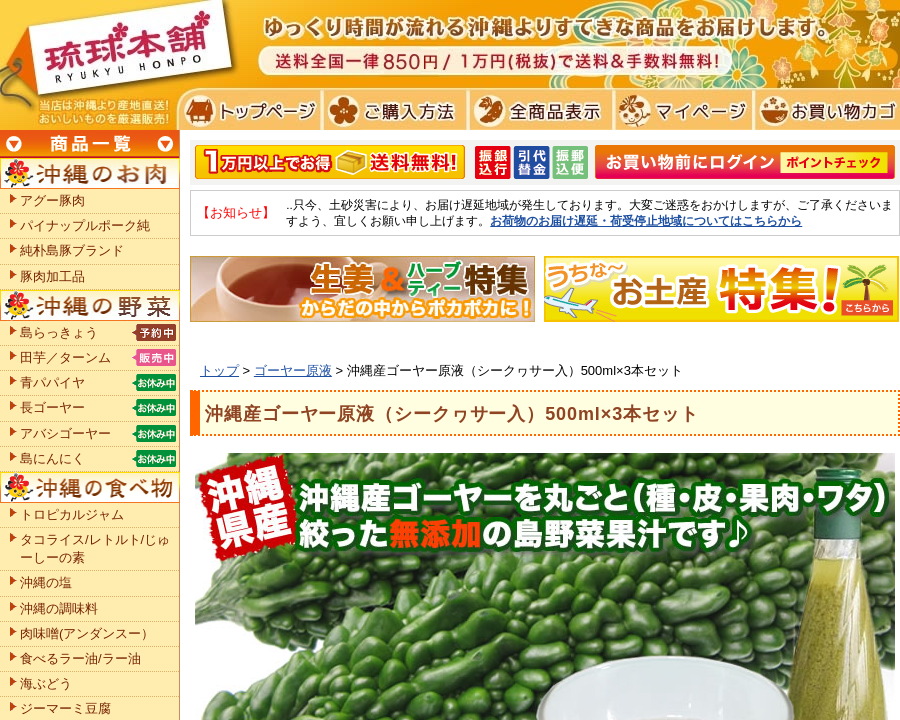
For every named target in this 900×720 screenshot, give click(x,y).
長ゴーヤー (52, 407)
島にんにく (52, 458)
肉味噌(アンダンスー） (87, 633)
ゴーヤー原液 (293, 370)
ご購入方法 (392, 110)
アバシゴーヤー (65, 433)
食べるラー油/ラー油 (80, 658)
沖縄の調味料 (59, 608)
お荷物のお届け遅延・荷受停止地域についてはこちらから (646, 220)
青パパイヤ (52, 382)
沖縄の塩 (46, 582)
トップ (219, 370)
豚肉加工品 (52, 276)
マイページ (680, 110)
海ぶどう (46, 683)
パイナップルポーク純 (85, 225)
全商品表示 (536, 110)
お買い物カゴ (824, 110)
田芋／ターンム (65, 357)
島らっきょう (59, 332)
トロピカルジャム (72, 514)
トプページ (248, 110)
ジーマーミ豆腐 (65, 708)
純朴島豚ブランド (72, 250)
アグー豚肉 (52, 200)
